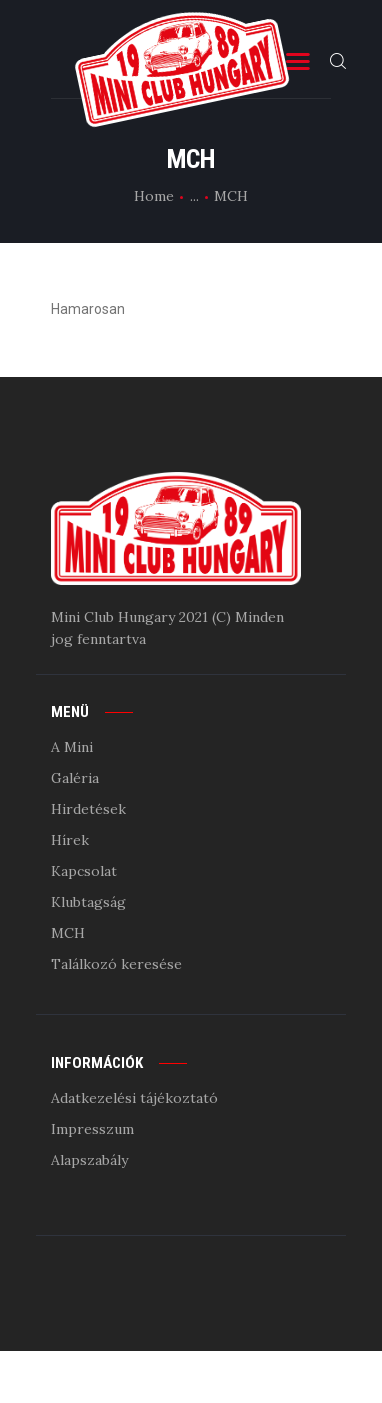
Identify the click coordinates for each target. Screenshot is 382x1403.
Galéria (75, 778)
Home (154, 196)
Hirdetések (88, 809)
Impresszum (92, 1129)
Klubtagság (88, 902)
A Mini (72, 747)
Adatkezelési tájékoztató (134, 1098)
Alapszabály (89, 1160)
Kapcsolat (84, 871)
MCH (68, 933)
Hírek (70, 840)
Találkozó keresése (116, 964)
